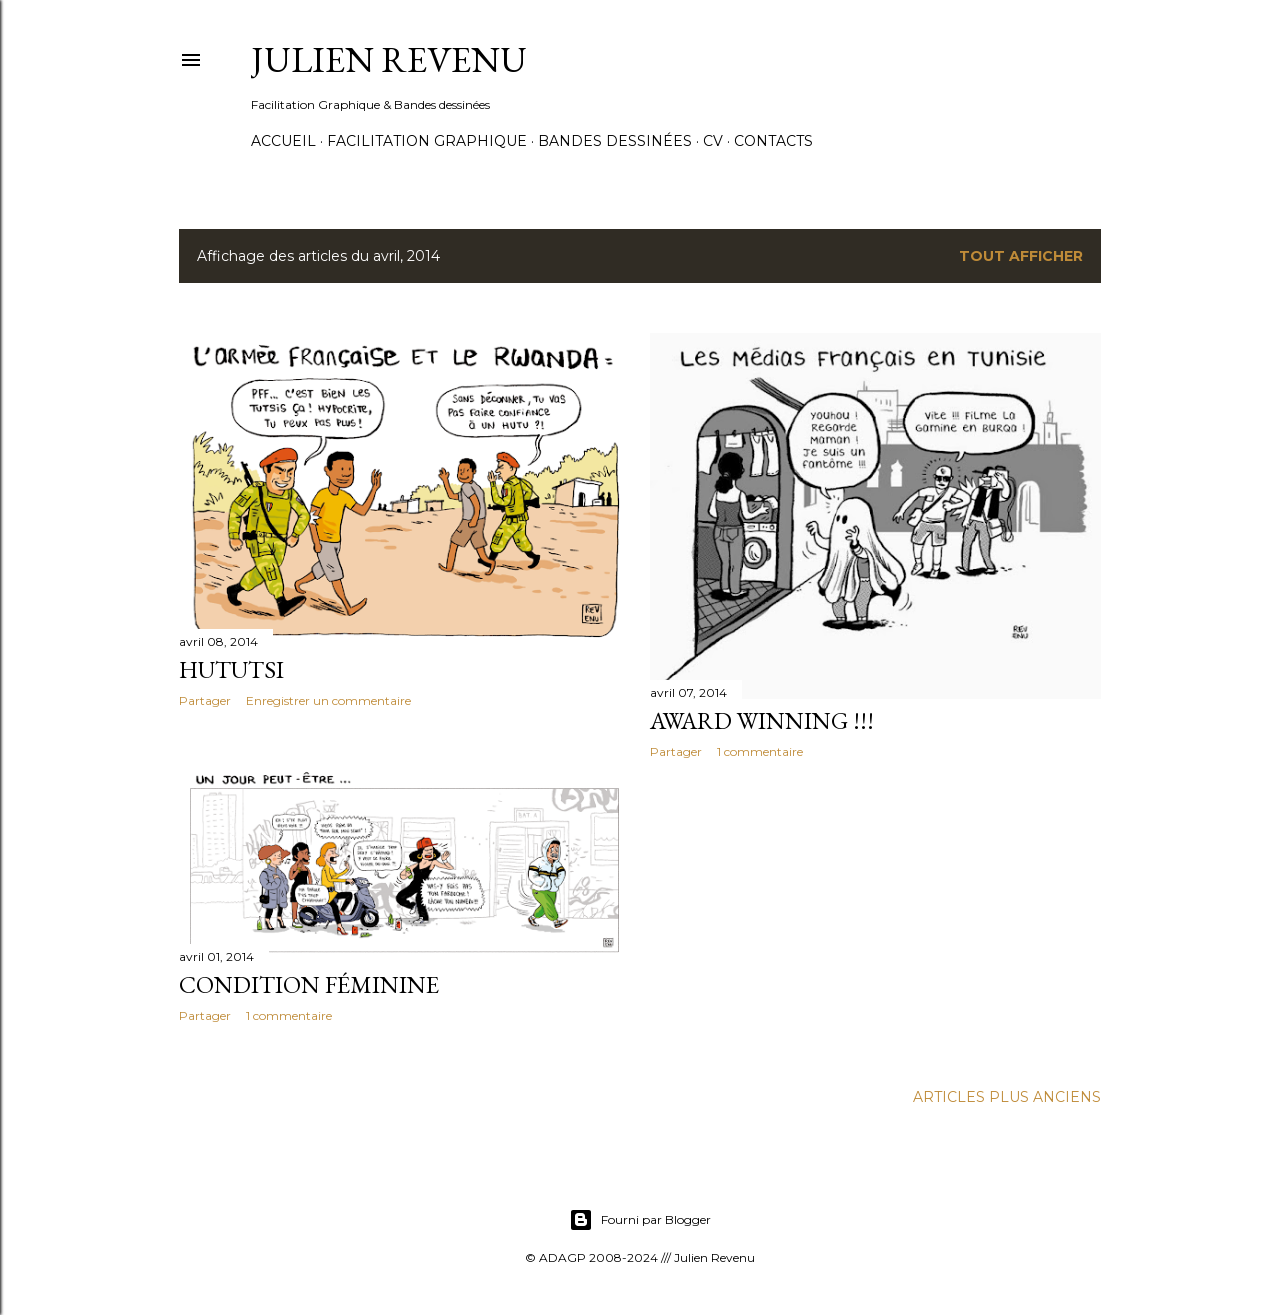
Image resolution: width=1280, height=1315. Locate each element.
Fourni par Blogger (640, 1220)
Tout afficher (1021, 256)
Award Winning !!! (762, 720)
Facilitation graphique (427, 141)
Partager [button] (205, 700)
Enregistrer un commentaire (328, 700)
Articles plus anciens (1007, 1097)
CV (713, 141)
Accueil (283, 141)
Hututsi (231, 669)
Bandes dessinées (615, 141)
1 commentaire (760, 751)
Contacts (773, 141)
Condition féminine (309, 984)
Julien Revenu (389, 59)
